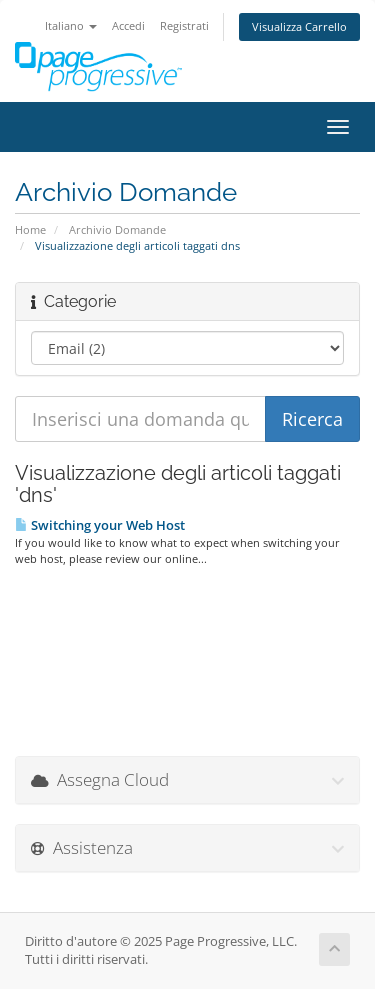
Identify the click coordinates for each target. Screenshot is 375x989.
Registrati (184, 25)
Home (30, 229)
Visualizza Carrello (299, 26)
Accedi (128, 25)
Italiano (71, 25)
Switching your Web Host (100, 525)
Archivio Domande (117, 229)
